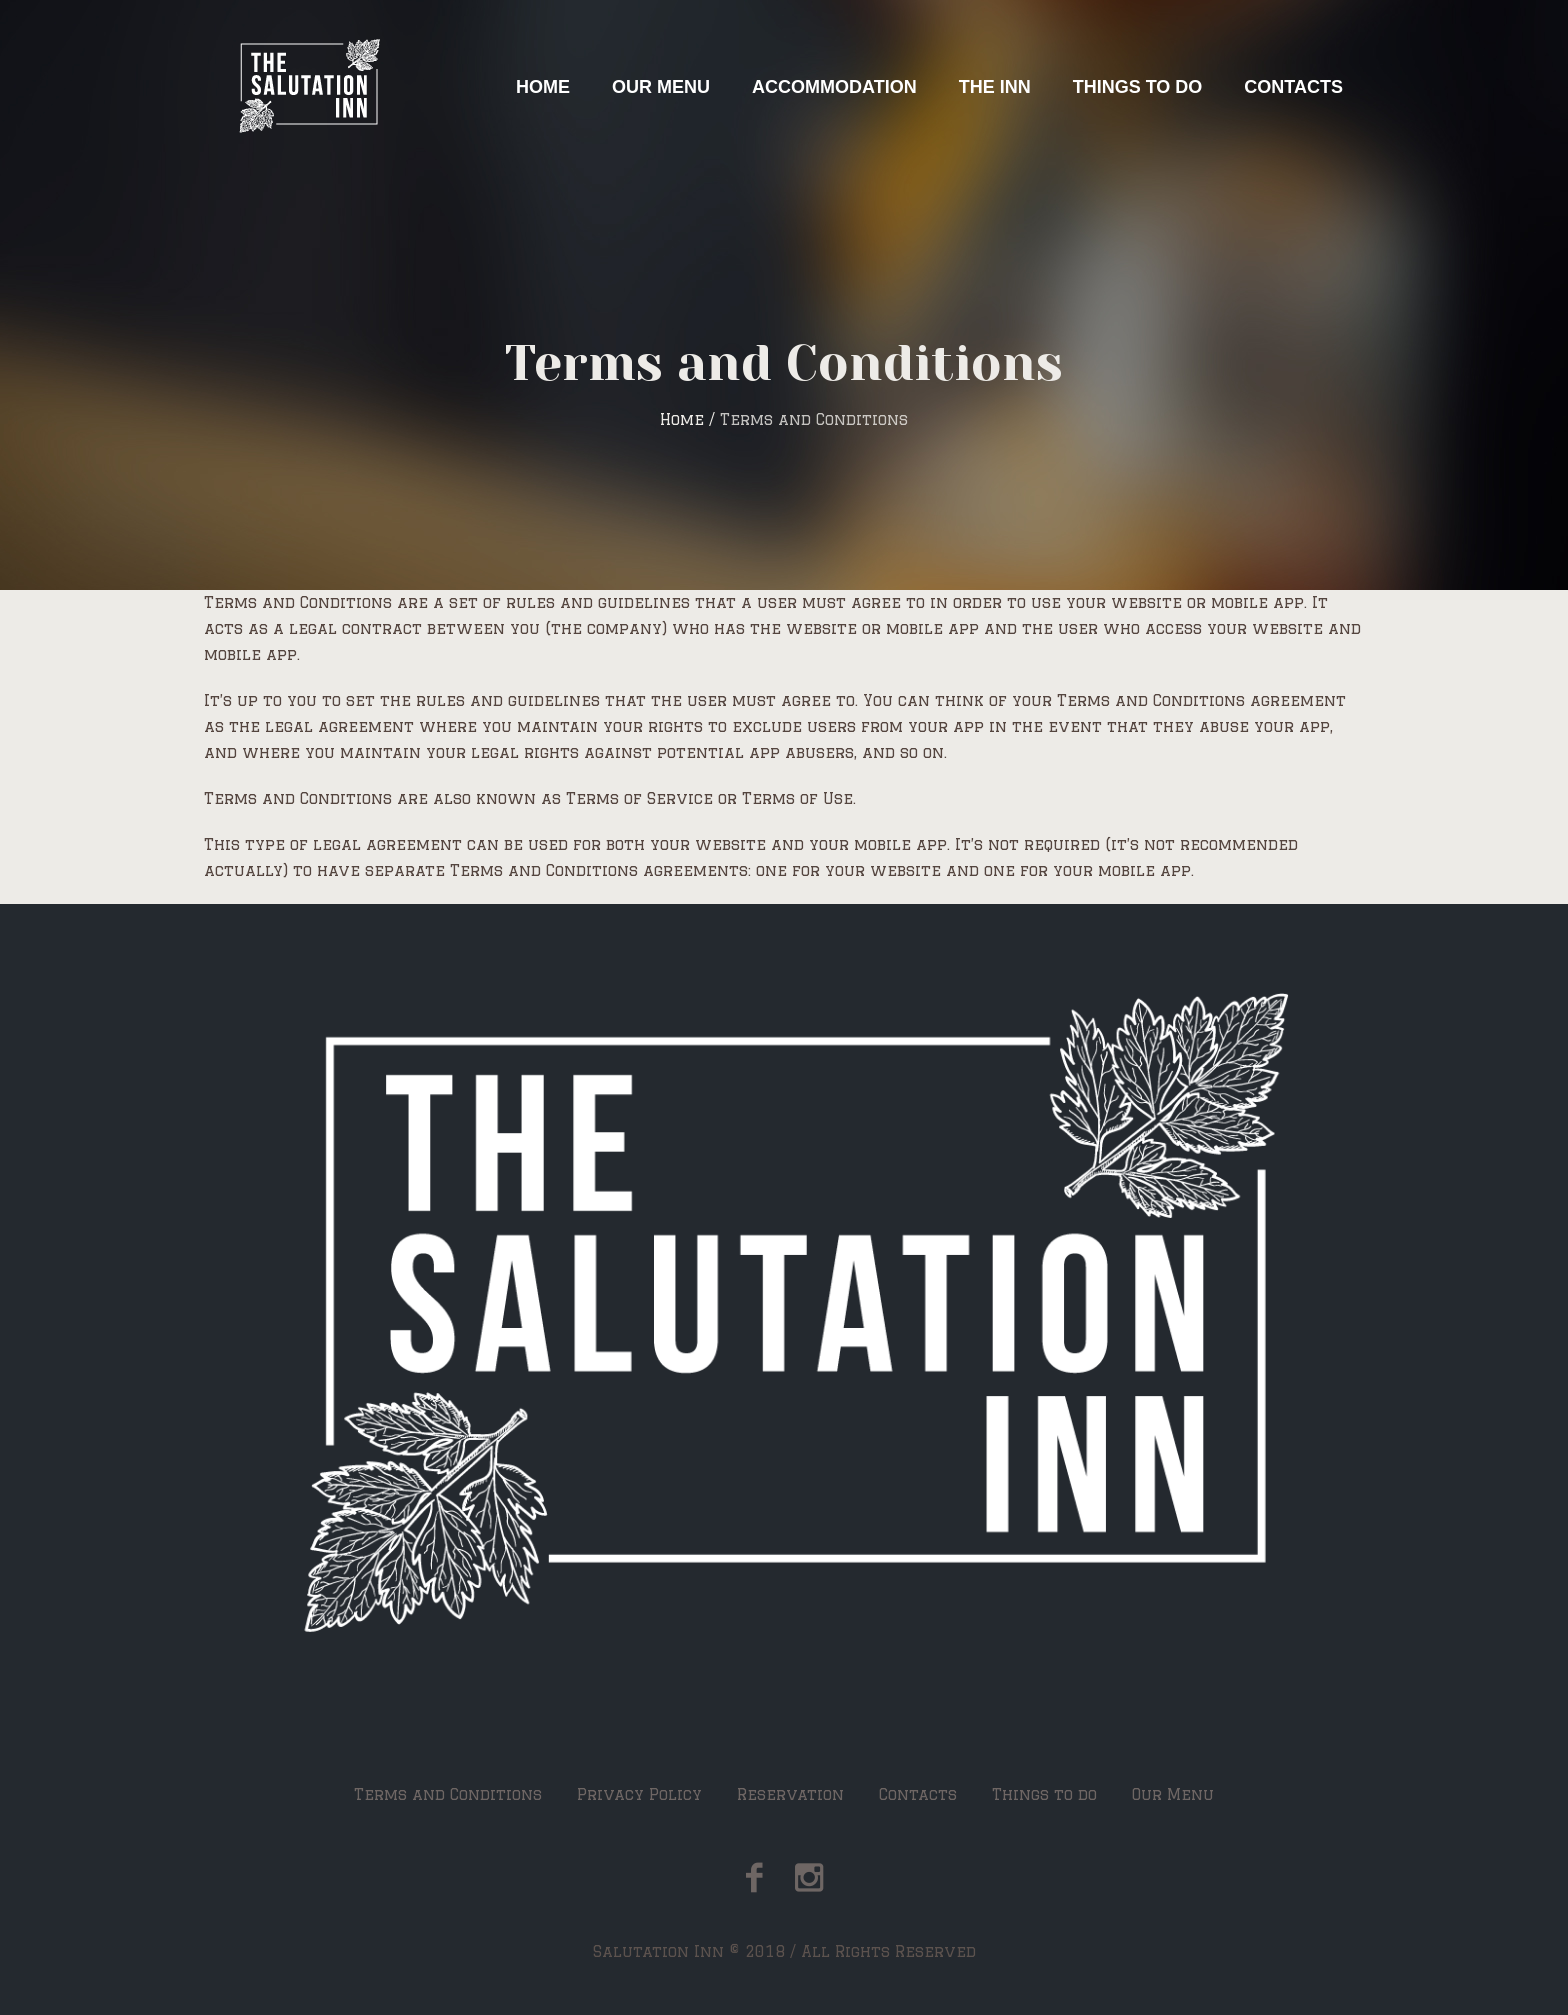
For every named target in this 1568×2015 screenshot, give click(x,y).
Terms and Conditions (448, 1794)
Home (682, 419)
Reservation (790, 1794)
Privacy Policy (639, 1794)
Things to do (1044, 1794)
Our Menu (1173, 1794)
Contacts (918, 1794)
